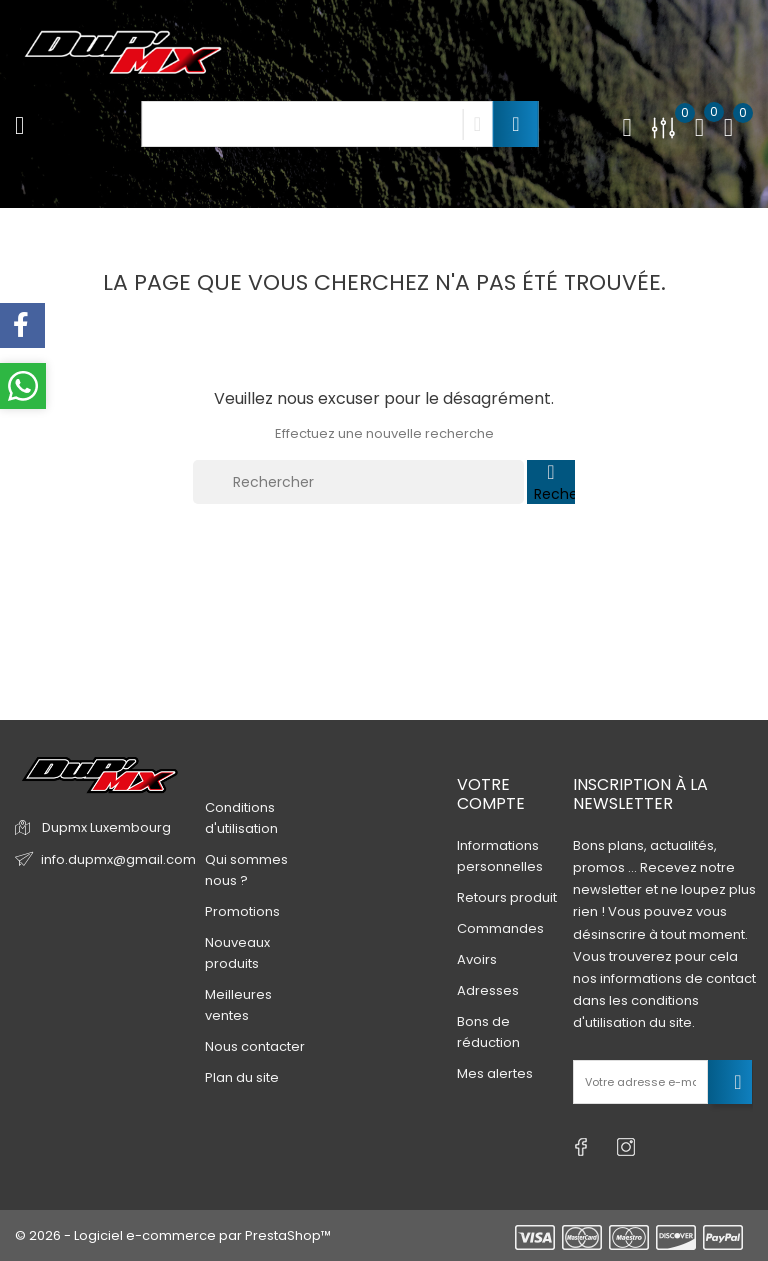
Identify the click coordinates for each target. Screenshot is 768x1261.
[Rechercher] (358, 482)
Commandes (500, 928)
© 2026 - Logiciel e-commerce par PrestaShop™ (173, 1235)
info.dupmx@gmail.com (118, 859)
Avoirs (477, 959)
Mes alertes (495, 1073)
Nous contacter (255, 1046)
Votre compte (491, 794)
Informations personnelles (500, 856)
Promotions (242, 911)
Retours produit (507, 897)
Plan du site (242, 1077)
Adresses (488, 990)
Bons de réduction (488, 1032)
